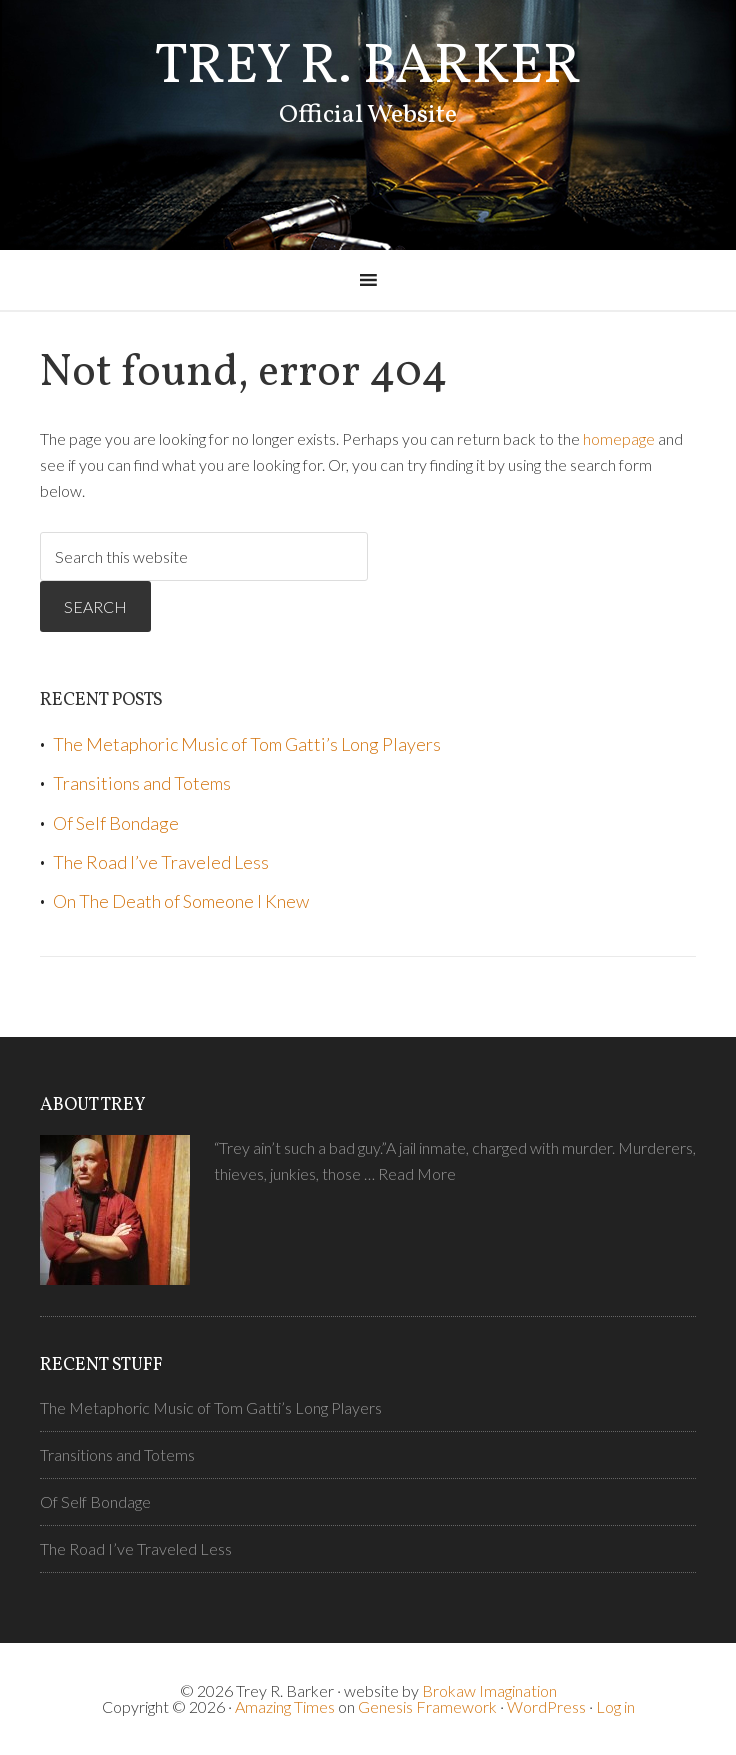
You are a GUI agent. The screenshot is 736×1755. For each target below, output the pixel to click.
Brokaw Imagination (489, 1690)
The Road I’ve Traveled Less (161, 862)
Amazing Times (285, 1706)
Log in (615, 1706)
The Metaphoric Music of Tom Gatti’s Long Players (247, 744)
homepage (619, 438)
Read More (417, 1173)
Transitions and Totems (142, 783)
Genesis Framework (427, 1706)
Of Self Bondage (116, 823)
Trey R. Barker (368, 68)
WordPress (546, 1706)
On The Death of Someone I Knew (181, 901)
